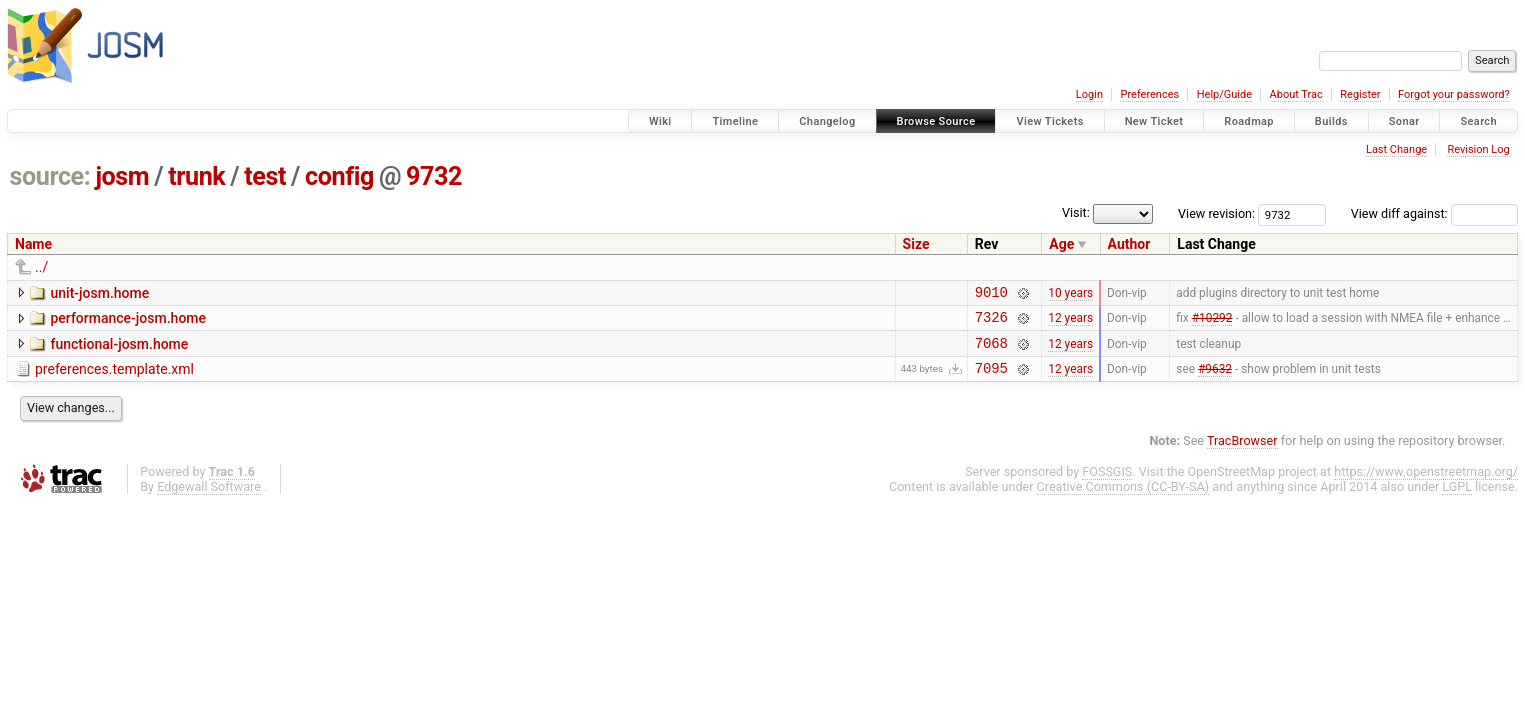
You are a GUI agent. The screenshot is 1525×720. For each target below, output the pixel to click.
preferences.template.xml (114, 378)
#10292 (1212, 323)
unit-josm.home (99, 293)
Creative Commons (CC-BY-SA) (1123, 498)
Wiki (660, 121)
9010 (991, 294)
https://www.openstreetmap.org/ (1426, 483)
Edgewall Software (209, 498)
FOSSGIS (1107, 483)
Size (916, 244)
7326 (991, 322)
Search (1478, 121)
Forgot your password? (1454, 94)
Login (1089, 94)
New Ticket (1154, 121)
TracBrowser (1242, 452)
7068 (991, 351)
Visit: (1076, 212)
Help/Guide (1224, 94)
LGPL (1457, 498)
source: (50, 176)
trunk (196, 176)
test (265, 176)
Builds (1331, 121)
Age (1061, 244)
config (339, 176)
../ (41, 267)
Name (33, 244)
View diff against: (1434, 213)
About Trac (1296, 94)
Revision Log (1478, 149)
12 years (1070, 323)
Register (1360, 94)
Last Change (1396, 149)
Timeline (735, 121)
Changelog (827, 121)
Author (1129, 244)
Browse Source (936, 121)
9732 (434, 176)
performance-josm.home (128, 321)
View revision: (1216, 213)
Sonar (1404, 121)
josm (122, 176)
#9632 (1215, 379)
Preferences (1149, 94)
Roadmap (1249, 121)
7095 (991, 379)
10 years (1070, 294)
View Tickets (1049, 121)
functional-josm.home (119, 350)
